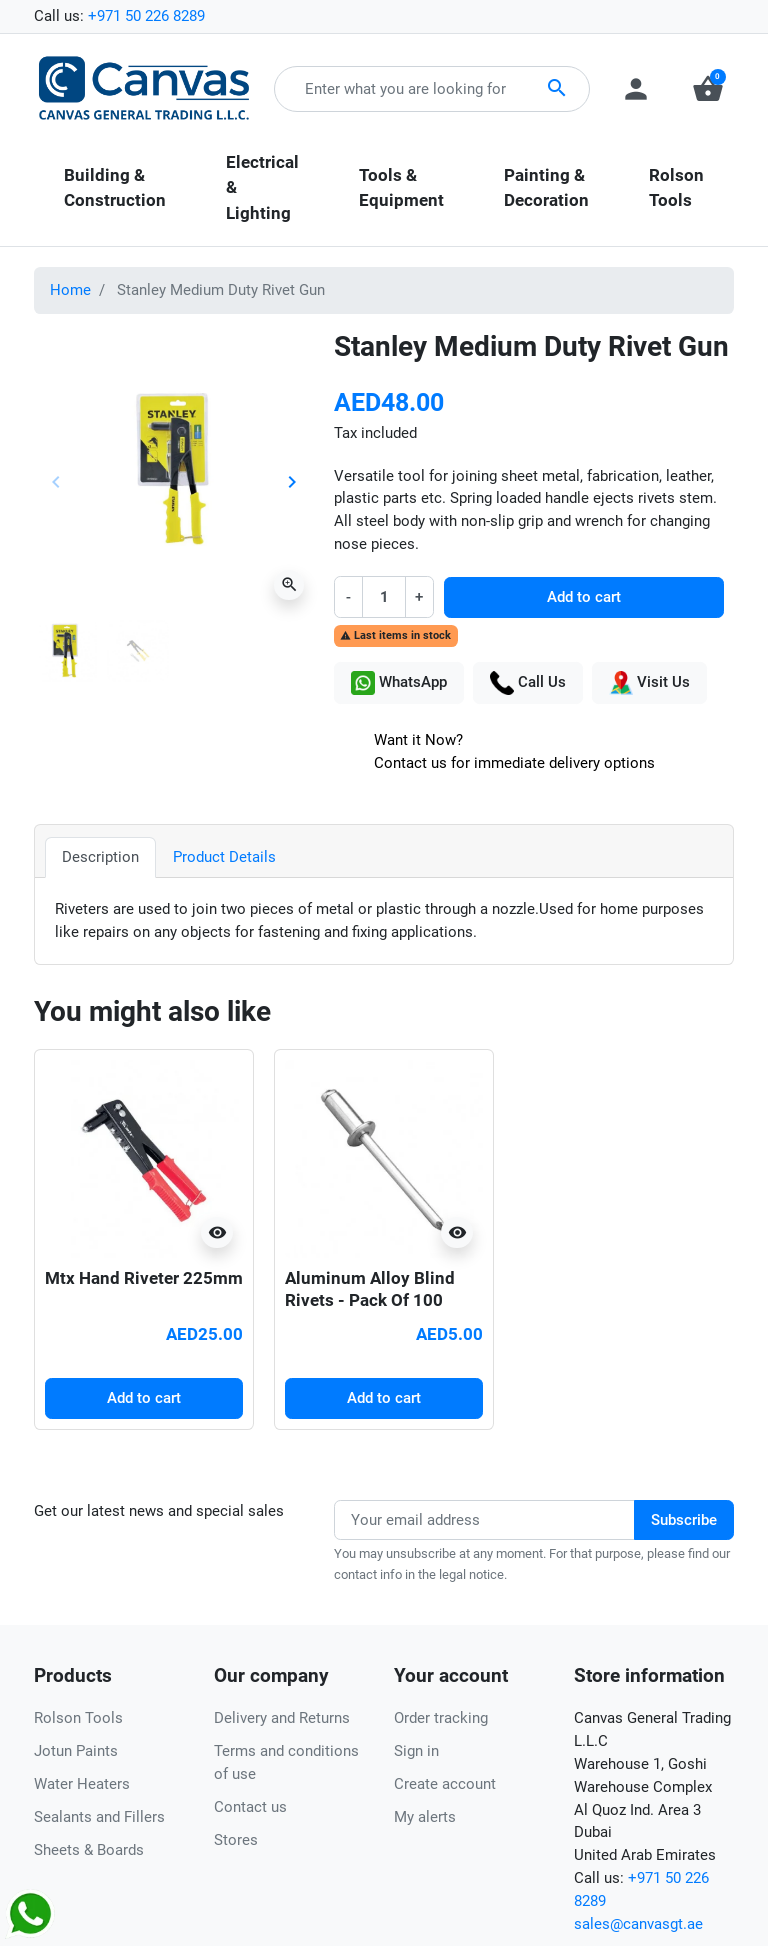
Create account (445, 1784)
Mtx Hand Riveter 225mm (144, 1278)
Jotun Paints (76, 1751)
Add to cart (584, 597)
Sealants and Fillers (99, 1817)
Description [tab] (100, 857)
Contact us (250, 1807)
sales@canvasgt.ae (638, 1924)
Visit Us (649, 683)
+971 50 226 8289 (146, 16)
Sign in (416, 1751)
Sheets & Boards (89, 1850)
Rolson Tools (78, 1718)
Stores (236, 1840)
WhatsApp (399, 683)
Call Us (528, 683)
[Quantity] (383, 596)
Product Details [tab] (224, 857)
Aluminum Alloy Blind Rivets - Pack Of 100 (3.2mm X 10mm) (370, 1300)
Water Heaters (82, 1784)
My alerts (425, 1817)
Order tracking (441, 1718)
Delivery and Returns (282, 1718)
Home (70, 290)
